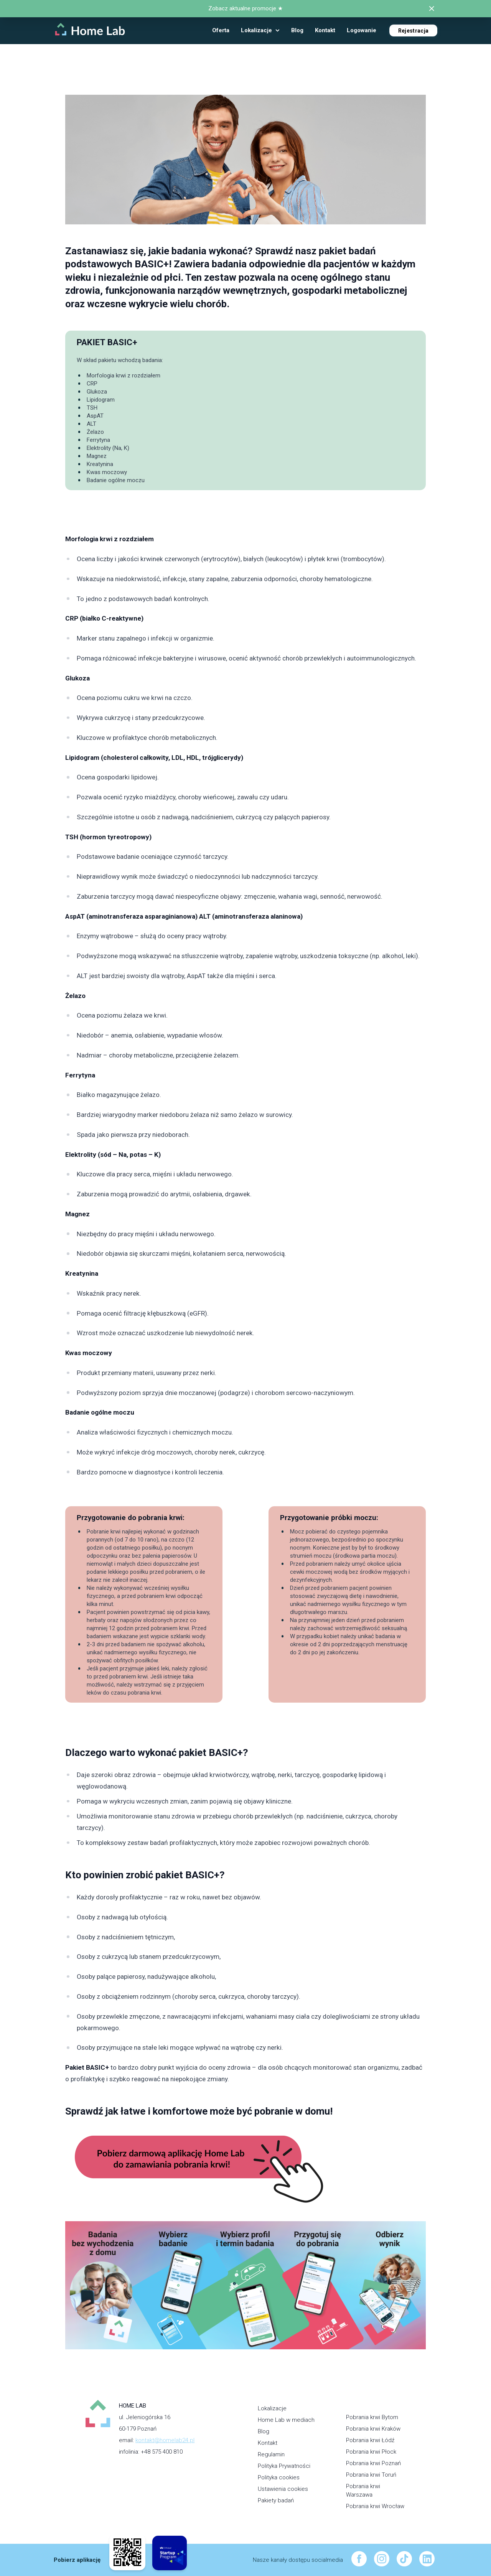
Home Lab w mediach (286, 2419)
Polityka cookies (279, 2477)
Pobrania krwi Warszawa (363, 2491)
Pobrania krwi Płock (371, 2451)
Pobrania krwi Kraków (373, 2428)
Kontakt (267, 2442)
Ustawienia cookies (283, 2488)
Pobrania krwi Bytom (372, 2417)
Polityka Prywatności (284, 2465)
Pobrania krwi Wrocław (375, 2506)
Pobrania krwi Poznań (373, 2463)
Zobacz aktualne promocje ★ (245, 8)
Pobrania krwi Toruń (371, 2474)
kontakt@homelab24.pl (164, 2440)
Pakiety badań (276, 2500)
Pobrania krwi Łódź (370, 2440)
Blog (263, 2431)
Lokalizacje (272, 2408)
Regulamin (271, 2454)
